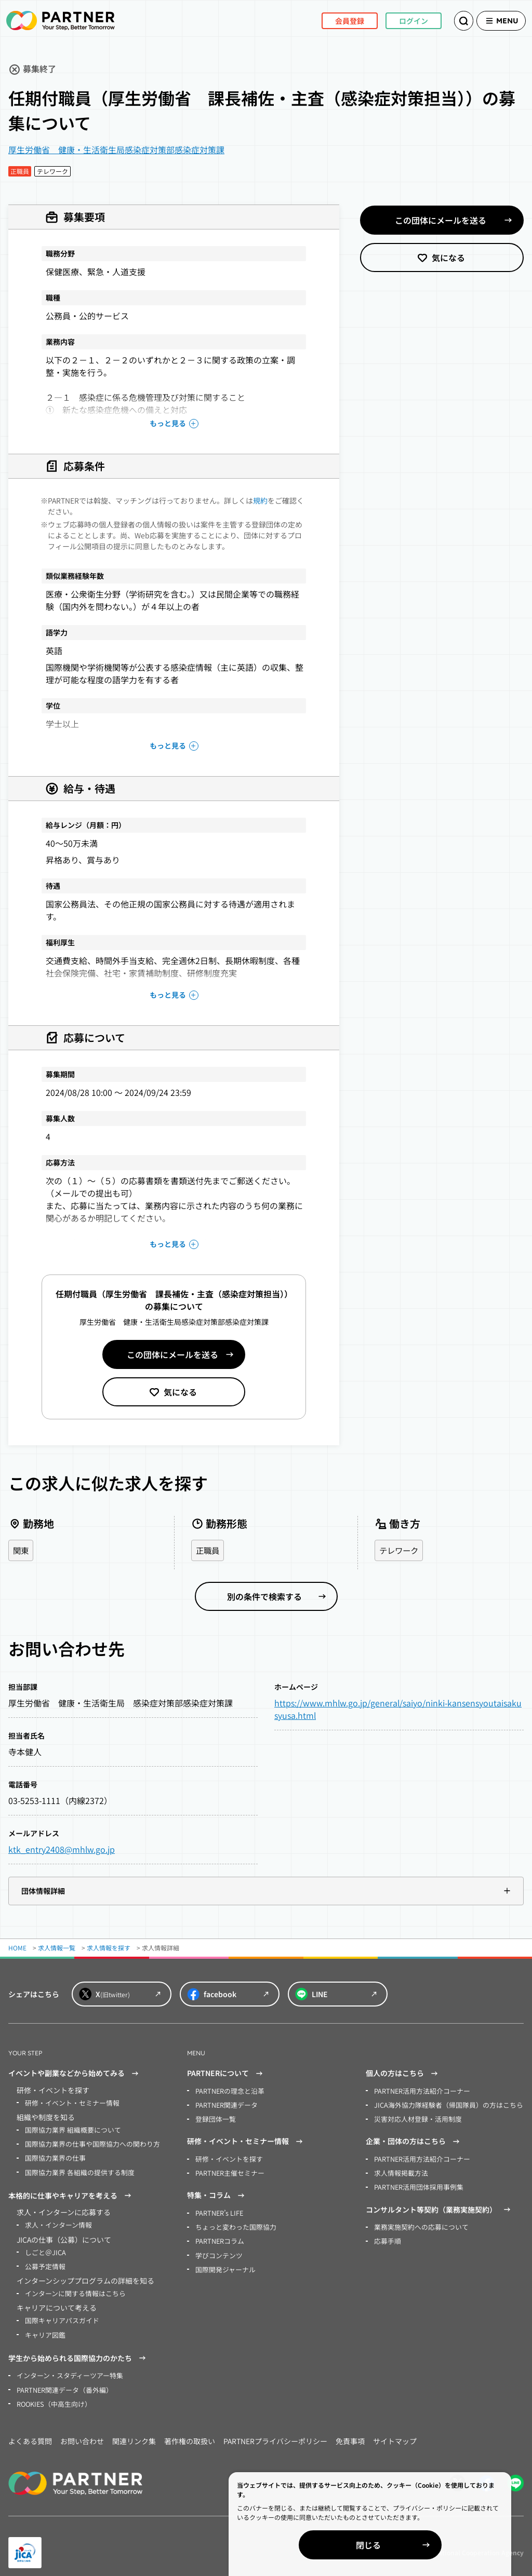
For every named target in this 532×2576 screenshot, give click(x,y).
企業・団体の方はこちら (414, 2140)
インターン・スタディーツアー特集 (66, 2368)
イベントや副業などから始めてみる (74, 2074)
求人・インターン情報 (56, 2221)
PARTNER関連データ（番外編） (62, 2382)
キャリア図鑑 (43, 2328)
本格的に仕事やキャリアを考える (71, 2193)
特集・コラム (217, 2193)
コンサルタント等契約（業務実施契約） (439, 2206)
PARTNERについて (226, 2074)
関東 (21, 1550)
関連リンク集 (134, 2433)
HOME (17, 1948)
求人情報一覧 (56, 1948)
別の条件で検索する (264, 1597)
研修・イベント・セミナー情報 (68, 2102)
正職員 (208, 1550)
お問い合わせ (82, 2433)
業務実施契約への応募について (417, 2223)
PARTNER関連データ (224, 2104)
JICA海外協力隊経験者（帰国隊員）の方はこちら (442, 2104)
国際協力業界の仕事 (53, 2156)
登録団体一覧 (214, 2117)
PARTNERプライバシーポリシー (275, 2433)
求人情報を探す (108, 1948)
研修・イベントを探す (226, 2156)
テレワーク (400, 1550)
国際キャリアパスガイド (59, 2314)
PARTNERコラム (218, 2236)
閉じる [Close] (412, 2545)
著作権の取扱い (189, 2433)
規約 (260, 500)
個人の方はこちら (403, 2074)
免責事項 (350, 2433)
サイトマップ (395, 2433)
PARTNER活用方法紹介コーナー (419, 2090)
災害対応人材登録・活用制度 (414, 2117)
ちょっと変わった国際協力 (232, 2223)
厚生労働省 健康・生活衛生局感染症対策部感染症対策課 (116, 149)
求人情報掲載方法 (399, 2170)
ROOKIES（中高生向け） (52, 2395)
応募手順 (386, 2236)
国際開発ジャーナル (223, 2263)
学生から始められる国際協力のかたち (78, 2351)
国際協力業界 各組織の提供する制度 (75, 2169)
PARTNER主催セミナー (227, 2170)
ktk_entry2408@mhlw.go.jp (61, 1849)
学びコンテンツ (217, 2250)
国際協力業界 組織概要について (69, 2129)
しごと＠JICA (43, 2248)
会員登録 (335, 20)
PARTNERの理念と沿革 (227, 2090)
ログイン (399, 20)
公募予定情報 (43, 2261)
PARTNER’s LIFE (218, 2209)
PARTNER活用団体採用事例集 (416, 2183)
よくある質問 (30, 2433)
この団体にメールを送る (172, 1354)
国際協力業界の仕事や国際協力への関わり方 (87, 2142)
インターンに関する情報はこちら (71, 2288)
